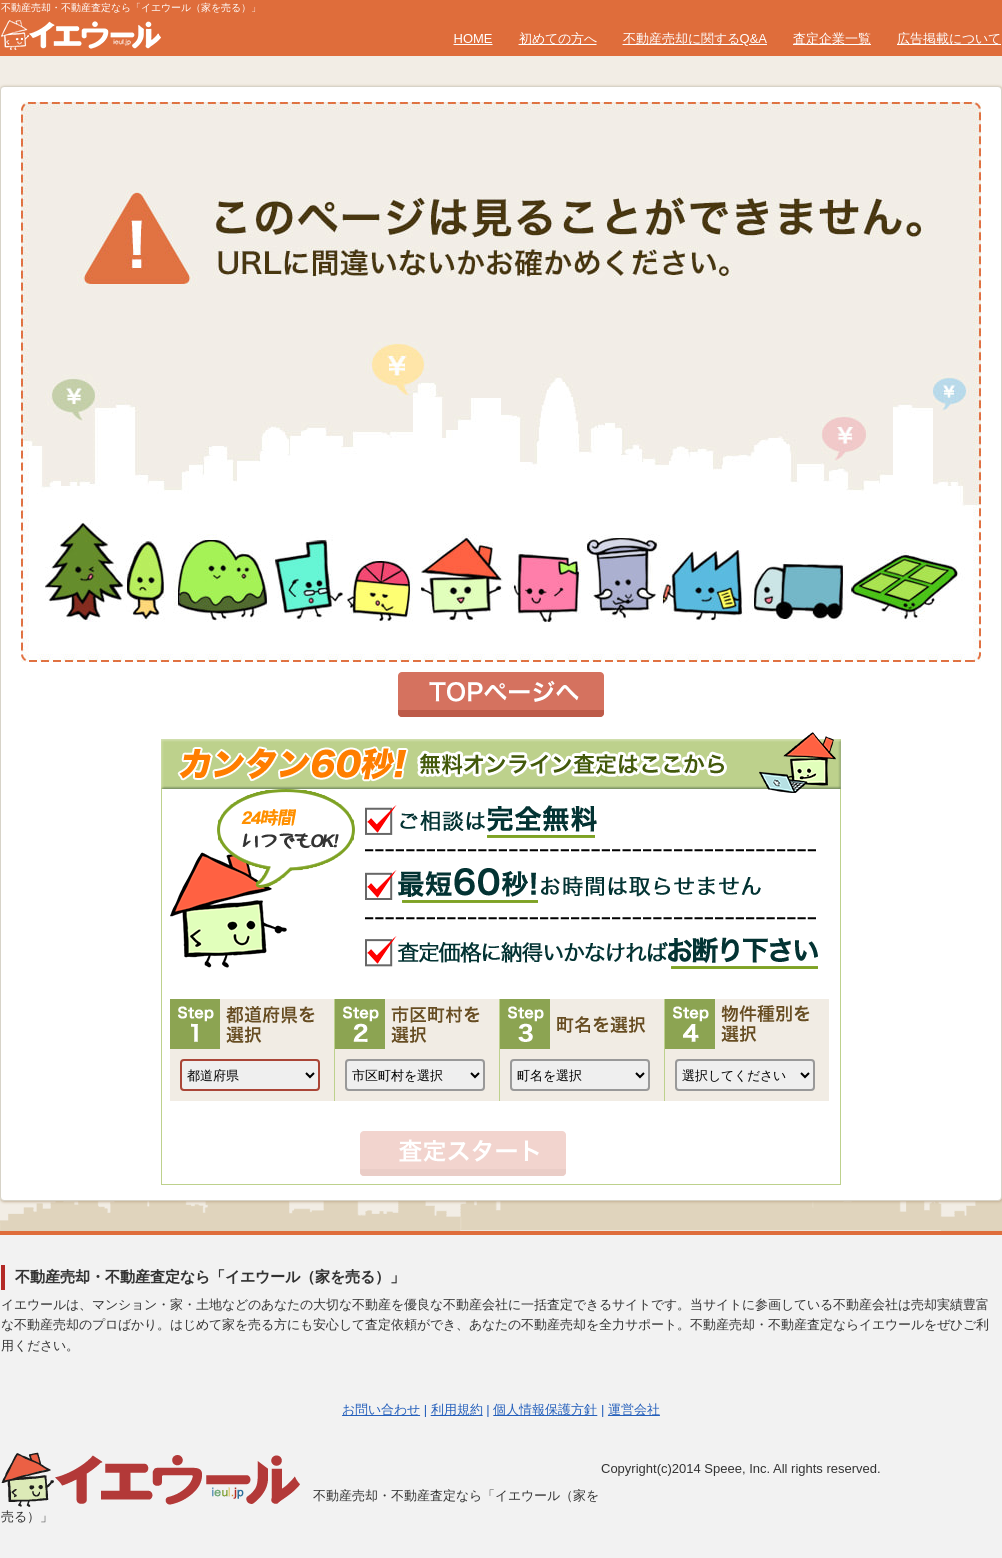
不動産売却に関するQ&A (695, 38)
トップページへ (501, 694)
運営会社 (634, 1409)
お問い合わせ (381, 1409)
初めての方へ (558, 38)
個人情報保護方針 (545, 1409)
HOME (473, 38)
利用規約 (457, 1409)
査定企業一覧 (832, 38)
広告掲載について (949, 38)
